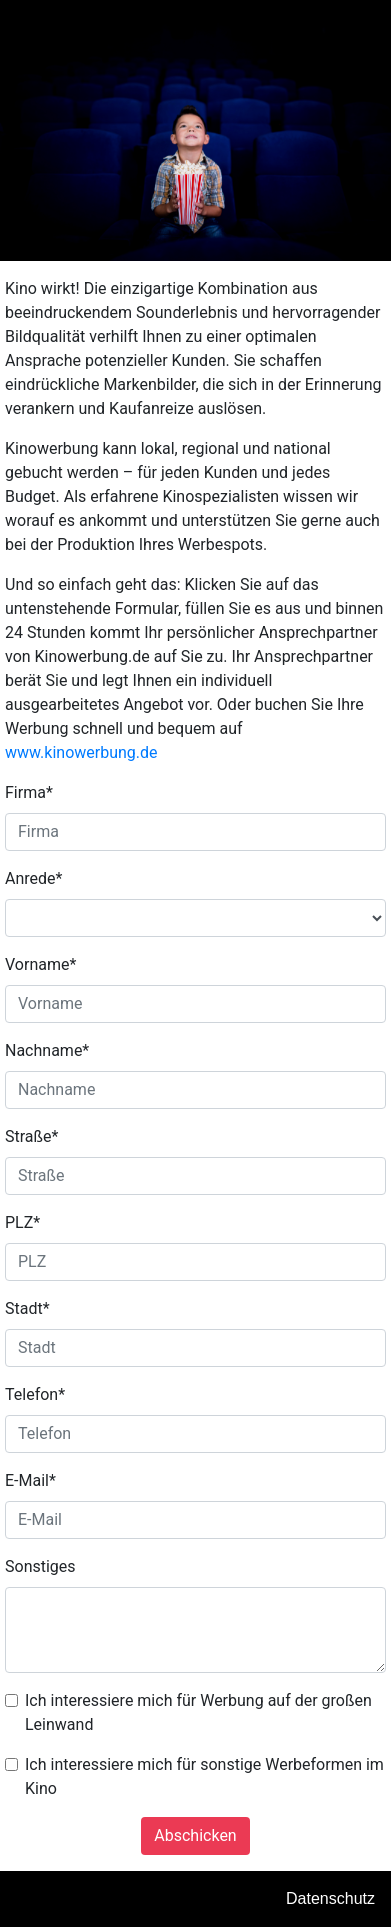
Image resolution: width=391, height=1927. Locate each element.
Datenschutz (330, 1898)
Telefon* (35, 1394)
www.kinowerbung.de (81, 752)
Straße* (31, 1136)
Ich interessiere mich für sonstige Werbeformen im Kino (204, 1776)
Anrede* (33, 878)
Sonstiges (40, 1566)
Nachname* (47, 1050)
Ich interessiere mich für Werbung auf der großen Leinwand (198, 1712)
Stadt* (27, 1308)
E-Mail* (30, 1480)
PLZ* (22, 1222)
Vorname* (40, 964)
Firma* (29, 792)
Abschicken (195, 1835)
